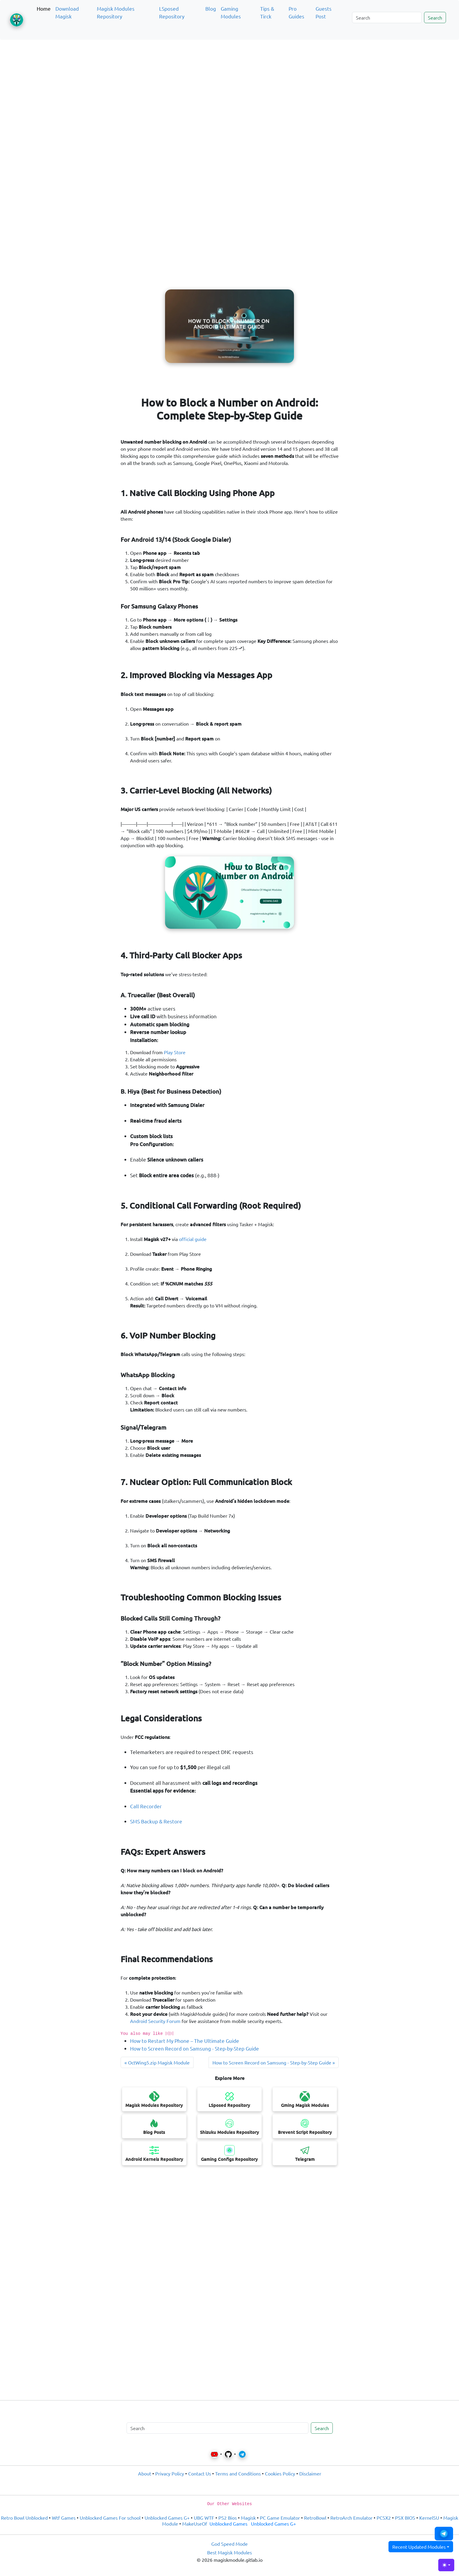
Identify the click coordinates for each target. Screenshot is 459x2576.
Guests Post (324, 12)
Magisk (248, 2518)
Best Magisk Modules (229, 2552)
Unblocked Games (228, 2523)
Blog (210, 8)
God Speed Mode (229, 2544)
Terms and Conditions (238, 2473)
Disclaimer (310, 2473)
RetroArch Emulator (351, 2518)
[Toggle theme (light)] (446, 2565)
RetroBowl (315, 2518)
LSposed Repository (171, 12)
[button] (444, 2533)
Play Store (174, 1052)
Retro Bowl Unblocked (24, 2518)
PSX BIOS (405, 2518)
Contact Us (199, 2473)
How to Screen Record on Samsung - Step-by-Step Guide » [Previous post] (273, 2062)
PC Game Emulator (280, 2518)
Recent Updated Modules (419, 2547)
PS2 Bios (227, 2518)
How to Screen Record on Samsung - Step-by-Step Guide (194, 2048)
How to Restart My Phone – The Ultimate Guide (184, 2040)
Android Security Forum (155, 2021)
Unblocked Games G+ (167, 2518)
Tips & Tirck (267, 12)
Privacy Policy (169, 2473)
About (144, 2473)
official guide (193, 1239)
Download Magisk (67, 12)
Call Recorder (146, 1806)
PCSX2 (384, 2518)
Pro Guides (296, 12)
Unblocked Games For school (110, 2518)
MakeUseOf (194, 2523)
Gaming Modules (231, 12)
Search (435, 17)
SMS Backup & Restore (156, 1821)
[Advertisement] (229, 72)
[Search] (387, 17)
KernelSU (429, 2518)
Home (44, 8)
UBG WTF (204, 2518)
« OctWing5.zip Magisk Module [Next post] (157, 2062)
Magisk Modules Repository (116, 12)
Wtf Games (64, 2518)
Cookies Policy (280, 2473)
